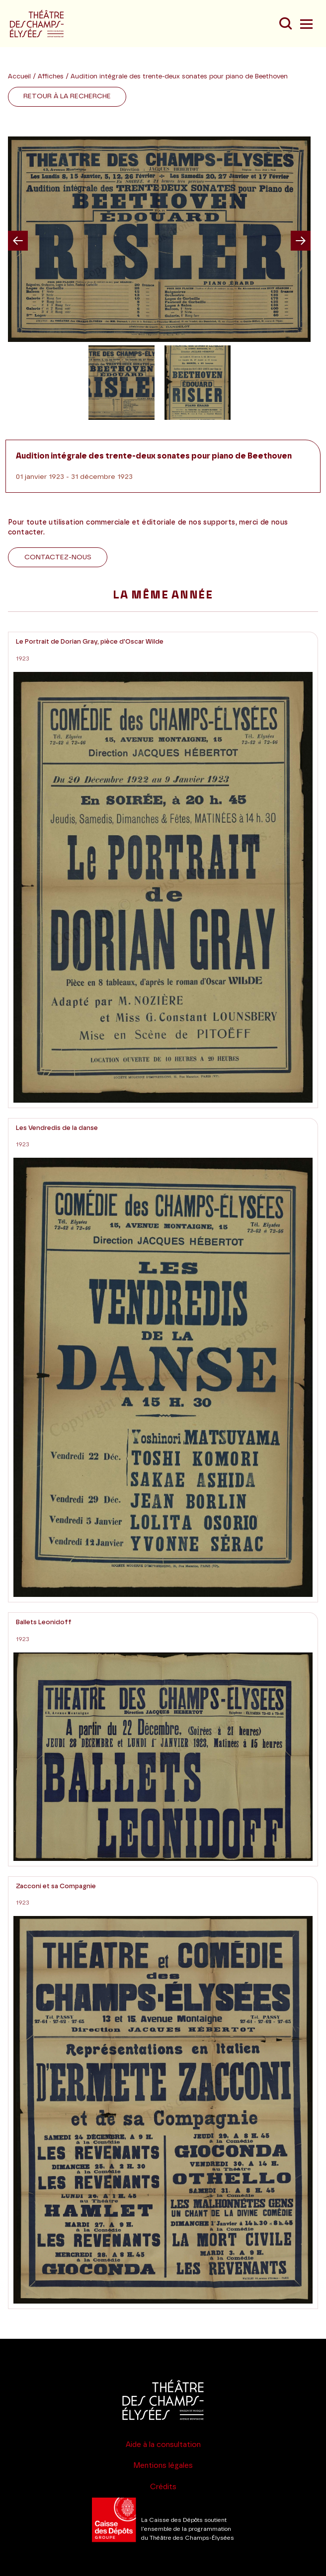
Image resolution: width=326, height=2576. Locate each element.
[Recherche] (285, 24)
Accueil (19, 76)
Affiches (52, 76)
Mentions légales (163, 2465)
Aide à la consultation (163, 2444)
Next (301, 241)
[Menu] (305, 24)
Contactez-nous (57, 557)
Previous (18, 241)
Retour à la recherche (67, 96)
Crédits (163, 2487)
